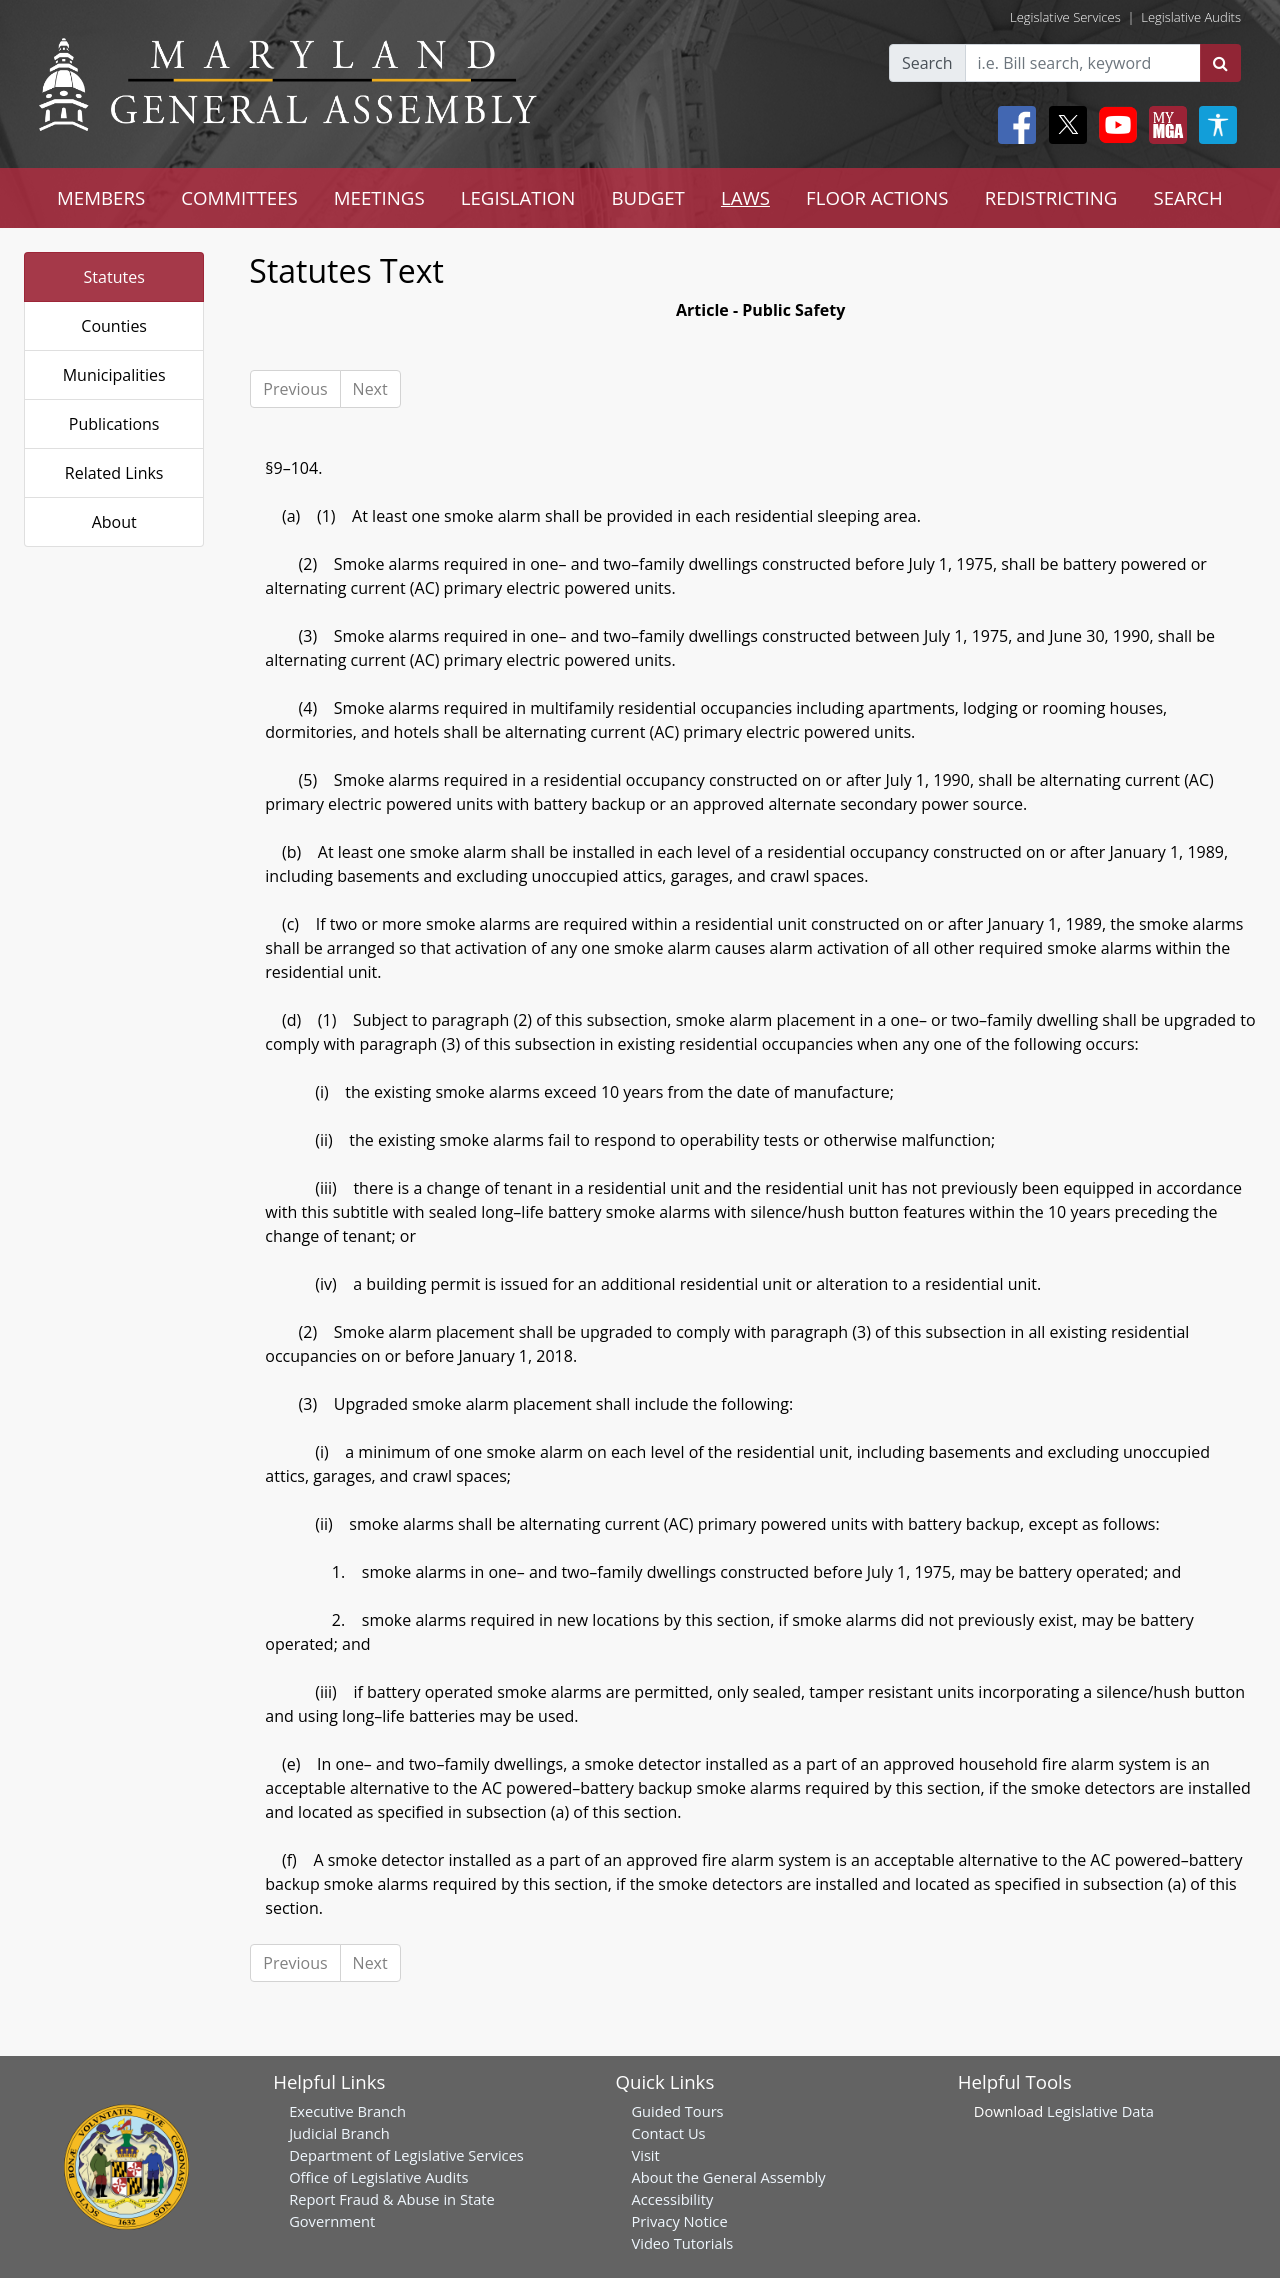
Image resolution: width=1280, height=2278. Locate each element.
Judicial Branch (339, 2133)
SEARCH (1187, 197)
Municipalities (114, 375)
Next (370, 389)
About (114, 522)
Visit (645, 2155)
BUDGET (647, 197)
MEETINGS (379, 197)
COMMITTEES (239, 197)
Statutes (114, 277)
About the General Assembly (728, 2177)
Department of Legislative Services (406, 2155)
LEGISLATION (518, 197)
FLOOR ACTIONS (877, 197)
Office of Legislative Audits (378, 2177)
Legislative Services (1065, 17)
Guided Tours (677, 2111)
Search (927, 63)
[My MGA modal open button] (1164, 125)
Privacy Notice (679, 2221)
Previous (295, 389)
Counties (114, 326)
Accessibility (672, 2199)
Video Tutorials (682, 2243)
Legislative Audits (1191, 17)
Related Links (114, 473)
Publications (114, 424)
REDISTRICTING (1051, 197)
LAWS (745, 197)
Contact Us (668, 2133)
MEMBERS (101, 197)
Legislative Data (1100, 2111)
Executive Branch (347, 2111)
